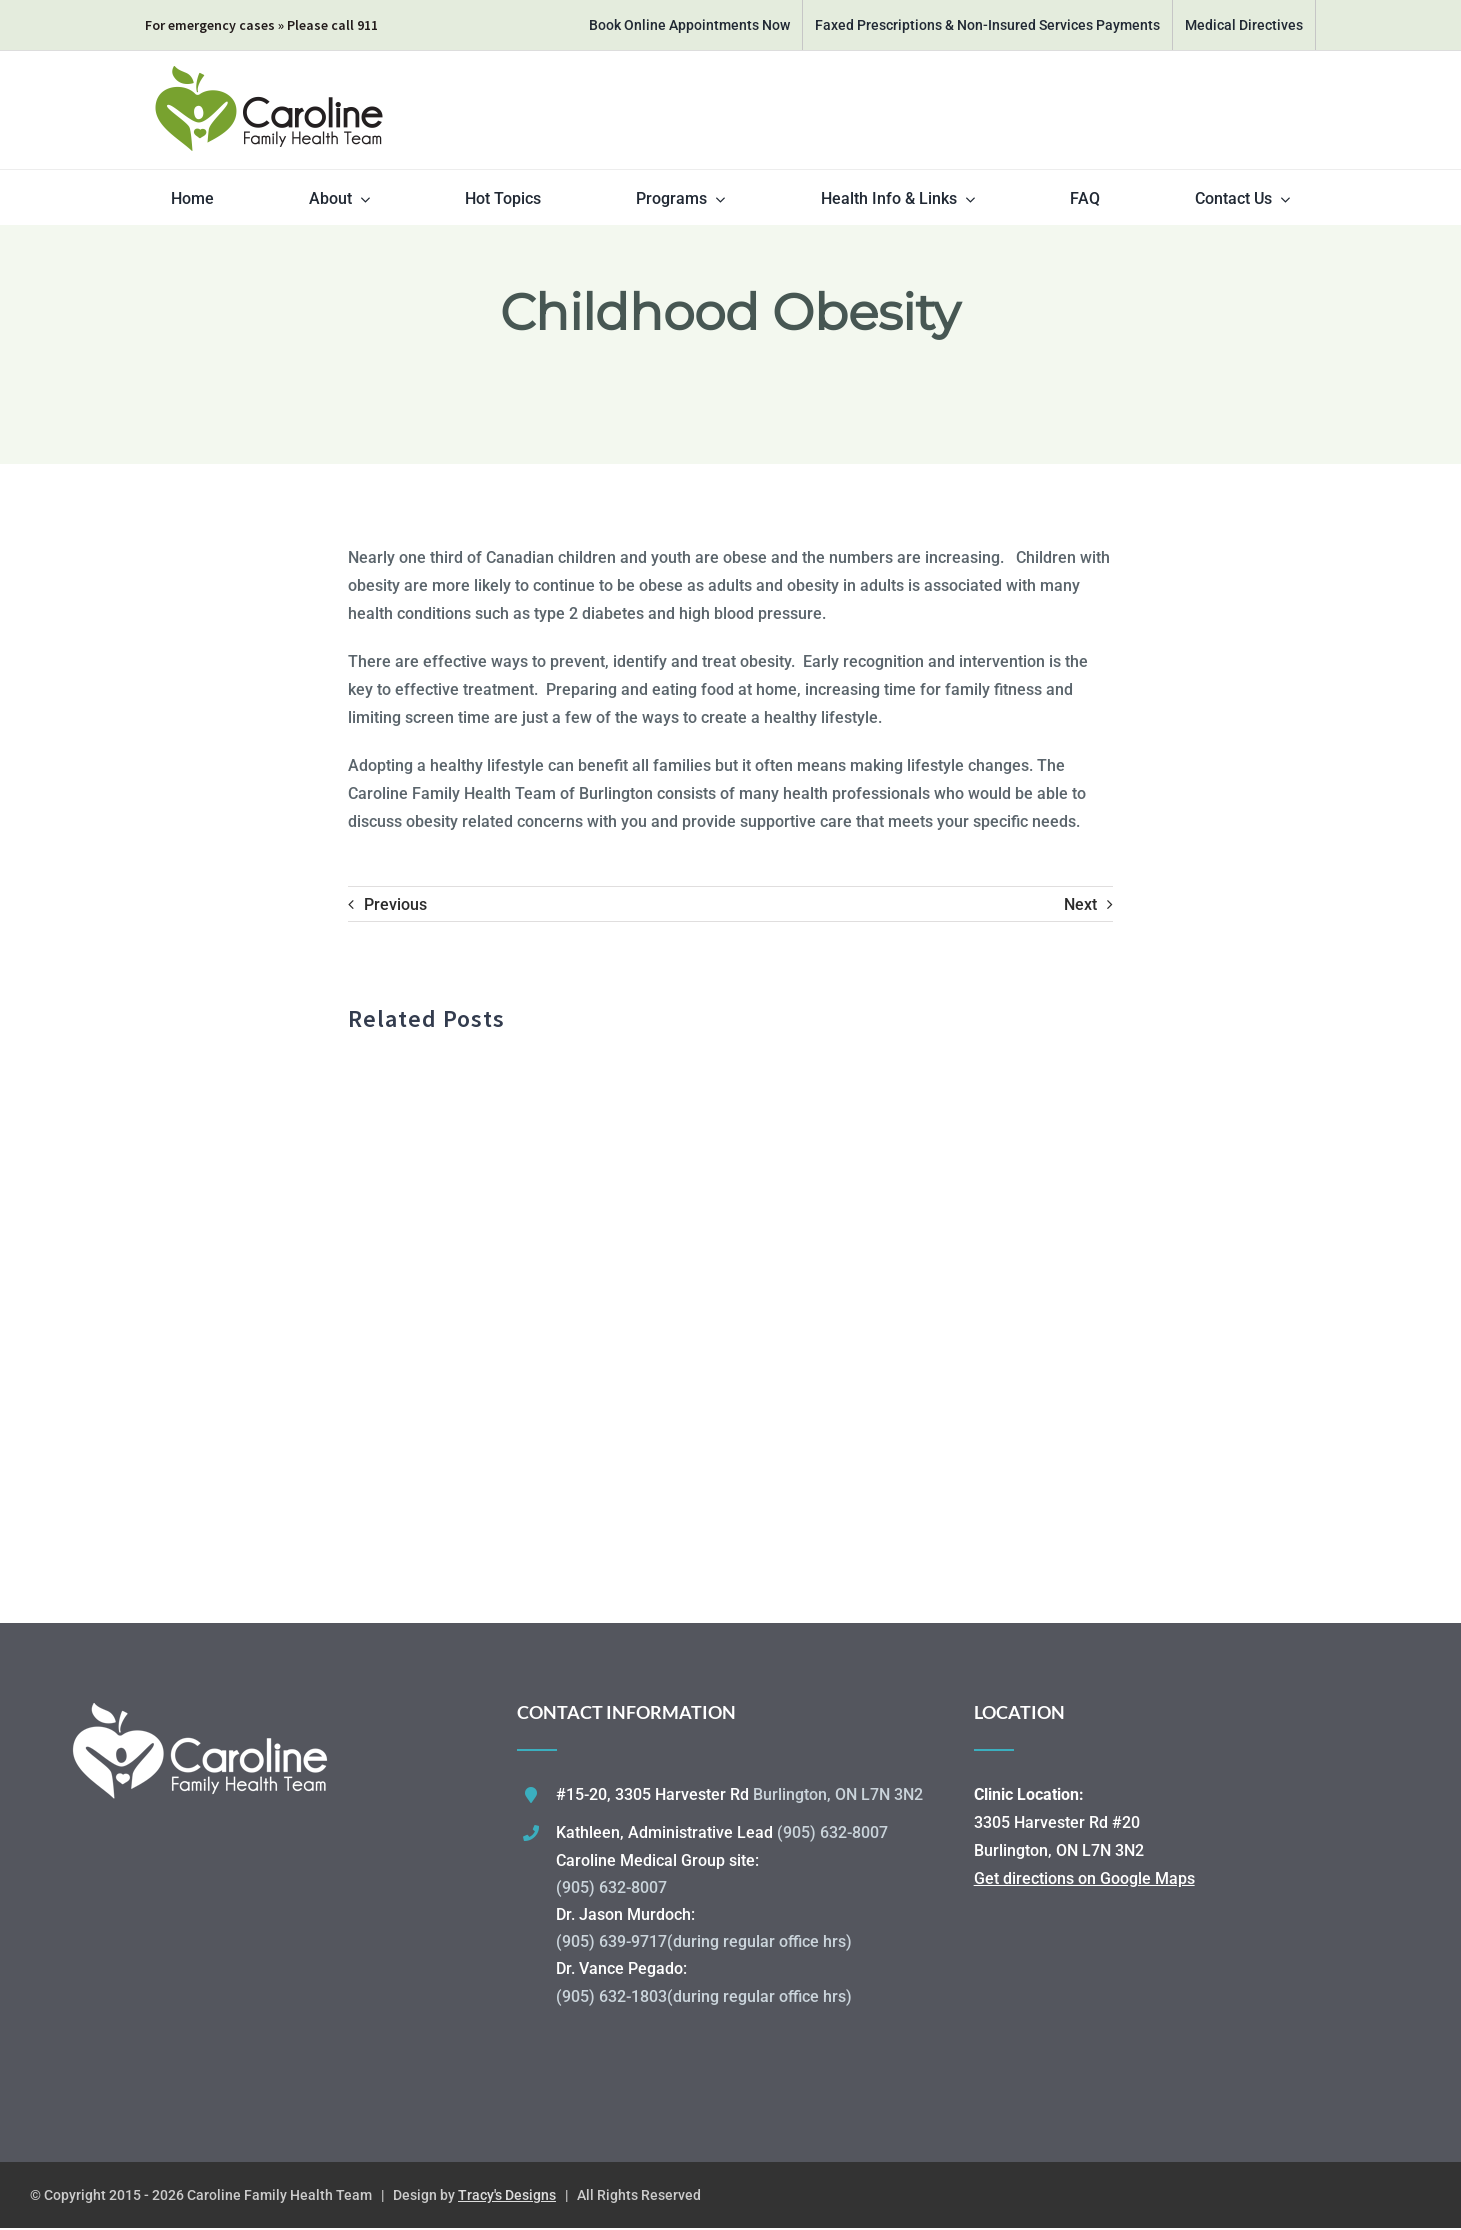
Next (1080, 904)
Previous (395, 904)
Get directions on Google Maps (1084, 1878)
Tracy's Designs (507, 2195)
